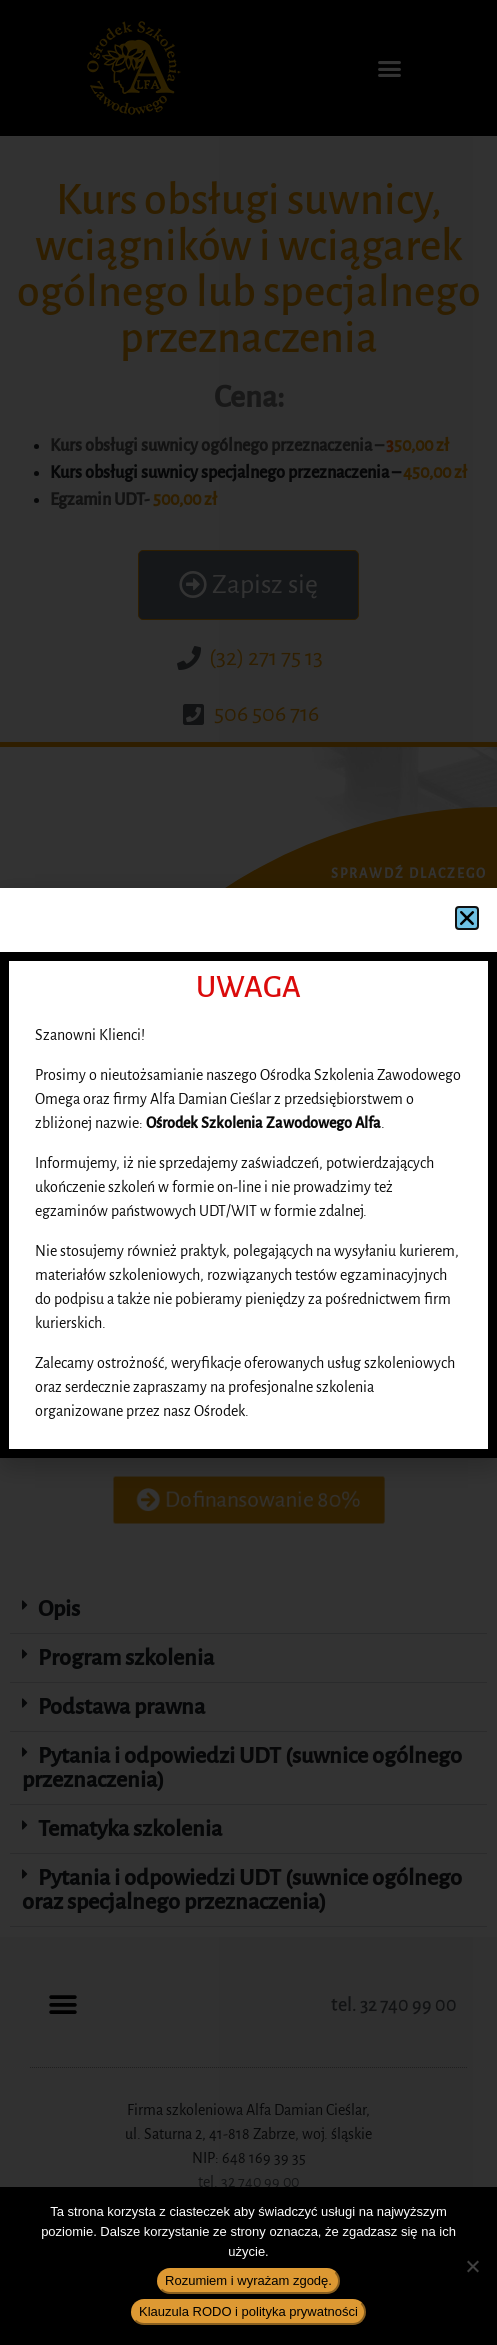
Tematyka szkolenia (130, 1829)
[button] (390, 68)
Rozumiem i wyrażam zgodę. (248, 2280)
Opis (59, 1609)
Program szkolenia (126, 1658)
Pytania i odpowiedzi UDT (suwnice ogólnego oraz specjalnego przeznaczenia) (242, 1890)
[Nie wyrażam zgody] (472, 2266)
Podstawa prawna (121, 1707)
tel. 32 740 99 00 (394, 2005)
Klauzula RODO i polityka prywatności (248, 2311)
